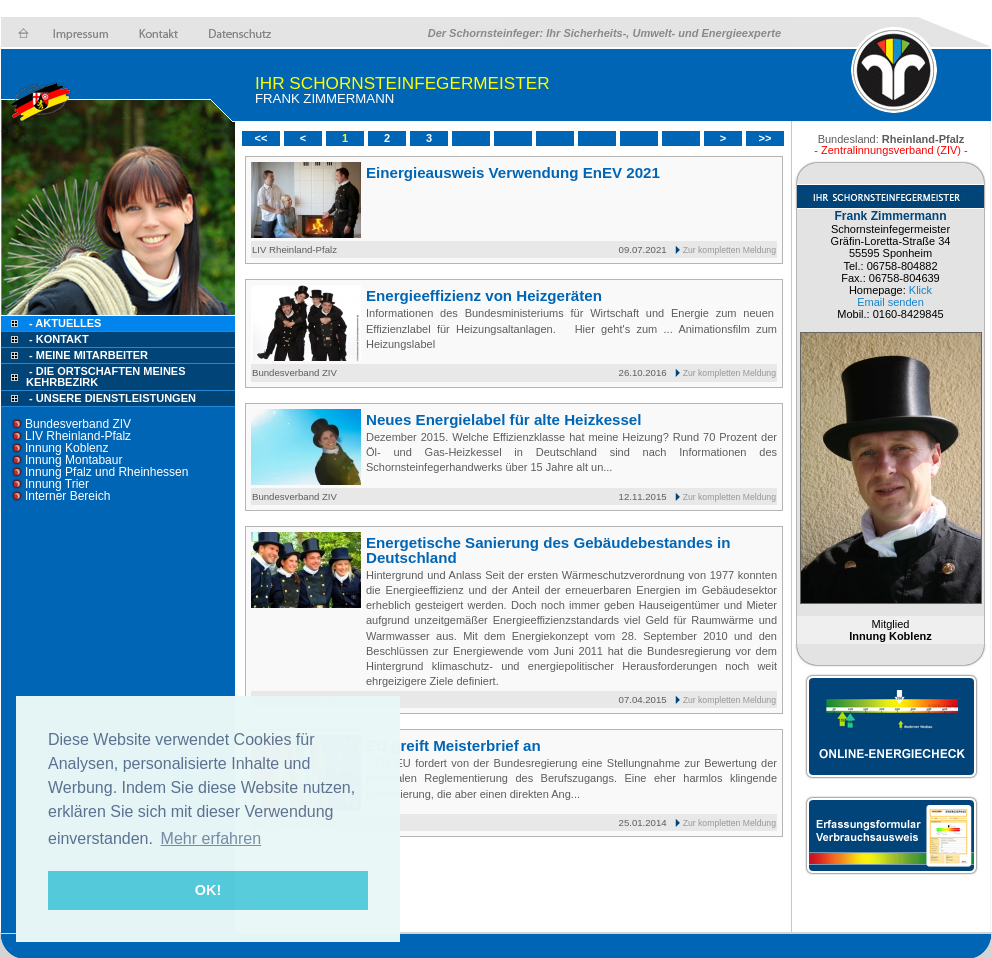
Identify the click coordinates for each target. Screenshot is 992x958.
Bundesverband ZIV (78, 424)
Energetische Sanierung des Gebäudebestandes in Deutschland (548, 550)
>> (765, 138)
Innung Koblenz (66, 448)
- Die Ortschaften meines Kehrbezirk (106, 376)
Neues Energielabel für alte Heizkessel (503, 419)
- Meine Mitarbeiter (88, 355)
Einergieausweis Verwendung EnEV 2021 (513, 172)
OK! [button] (208, 890)
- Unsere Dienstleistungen (112, 398)
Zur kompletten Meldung (729, 250)
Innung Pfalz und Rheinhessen (106, 472)
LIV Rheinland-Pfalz (78, 436)
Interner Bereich (67, 496)
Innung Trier (57, 484)
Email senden (890, 302)
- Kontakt (57, 339)
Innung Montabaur (73, 460)
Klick (920, 290)
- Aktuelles (63, 323)
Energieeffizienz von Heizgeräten (484, 295)
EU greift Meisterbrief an (453, 745)
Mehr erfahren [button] (211, 838)
